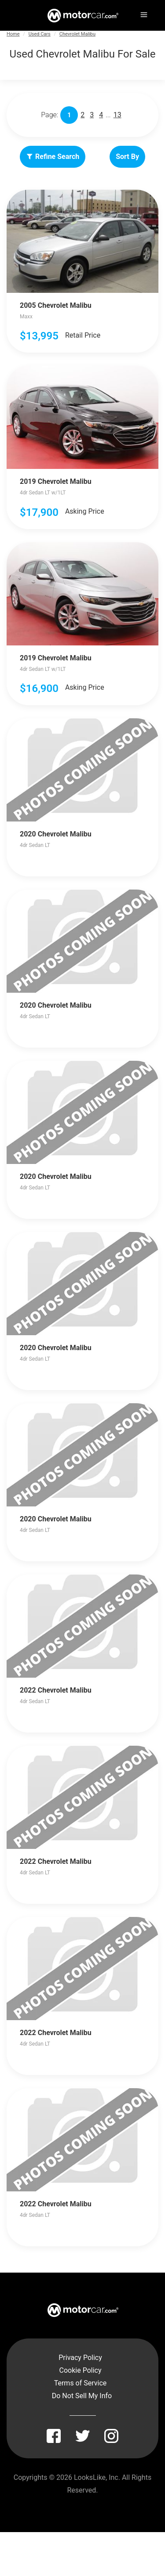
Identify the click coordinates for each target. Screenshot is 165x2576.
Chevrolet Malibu (77, 34)
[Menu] (143, 13)
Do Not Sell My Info (82, 2396)
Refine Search (52, 156)
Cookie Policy (80, 2370)
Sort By (127, 156)
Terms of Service (80, 2383)
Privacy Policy (80, 2357)
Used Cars (40, 34)
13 (117, 115)
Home (13, 34)
